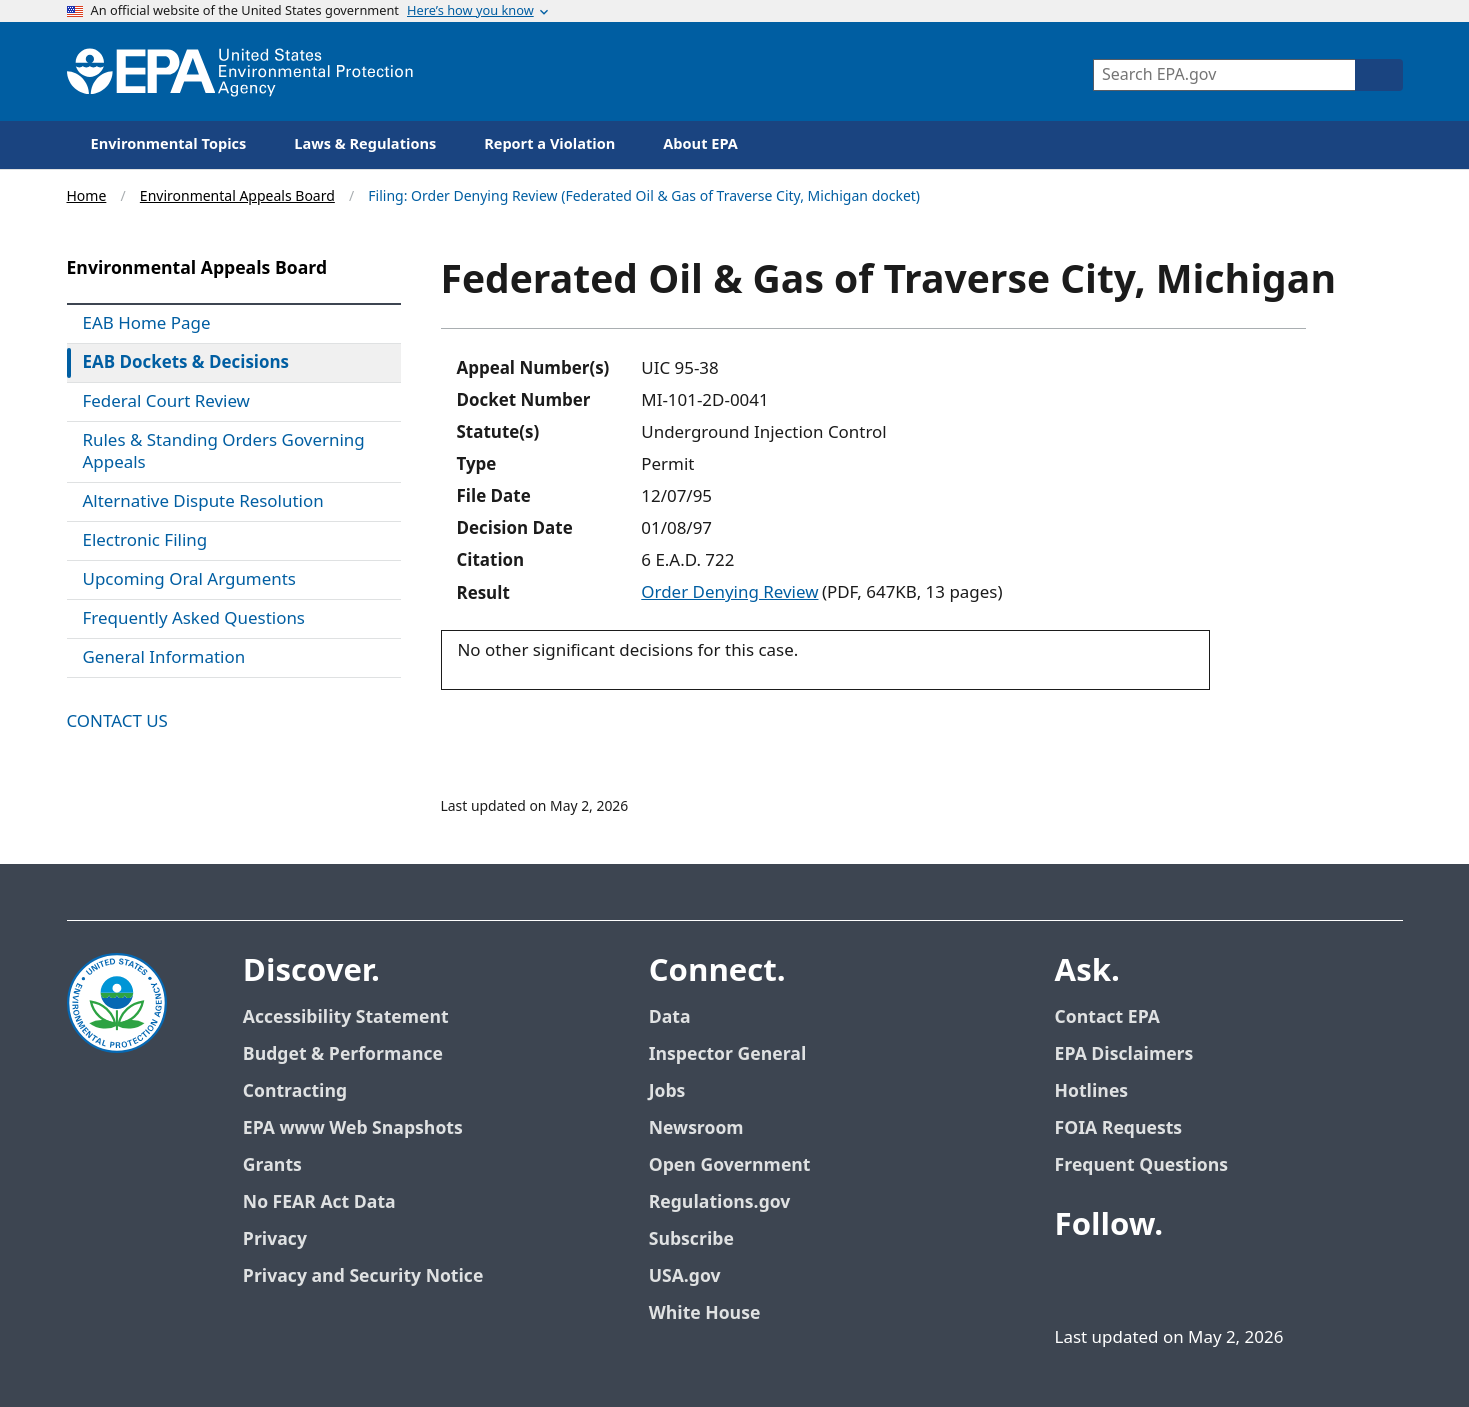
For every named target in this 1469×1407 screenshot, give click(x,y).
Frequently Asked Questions (194, 619)
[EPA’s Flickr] (1219, 1281)
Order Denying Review (729, 593)
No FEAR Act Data (319, 1202)
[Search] (1379, 75)
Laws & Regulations (365, 144)
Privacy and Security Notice (363, 1276)
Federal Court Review (166, 402)
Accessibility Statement (346, 1017)
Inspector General (728, 1054)
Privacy (275, 1239)
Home (87, 196)
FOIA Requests (1118, 1128)
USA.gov (685, 1276)
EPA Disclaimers (1124, 1054)
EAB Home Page (147, 324)
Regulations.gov (720, 1202)
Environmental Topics (169, 144)
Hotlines (1091, 1091)
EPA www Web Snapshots (353, 1128)
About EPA (700, 144)
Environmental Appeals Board (237, 196)
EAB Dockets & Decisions (186, 363)
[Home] (240, 71)
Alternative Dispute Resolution (203, 502)
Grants (272, 1165)
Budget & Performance (343, 1054)
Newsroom (696, 1128)
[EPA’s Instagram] (1267, 1281)
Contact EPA (1107, 1017)
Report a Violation (549, 144)
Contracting (295, 1091)
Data (670, 1017)
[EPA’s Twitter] (1123, 1281)
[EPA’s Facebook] (1075, 1281)
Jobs (667, 1091)
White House (705, 1313)
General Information (164, 658)
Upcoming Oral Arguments (189, 580)
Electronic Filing (145, 541)
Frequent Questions (1141, 1165)
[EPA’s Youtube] (1171, 1281)
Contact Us (117, 722)
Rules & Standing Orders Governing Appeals (224, 452)
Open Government (730, 1165)
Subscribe (691, 1239)
